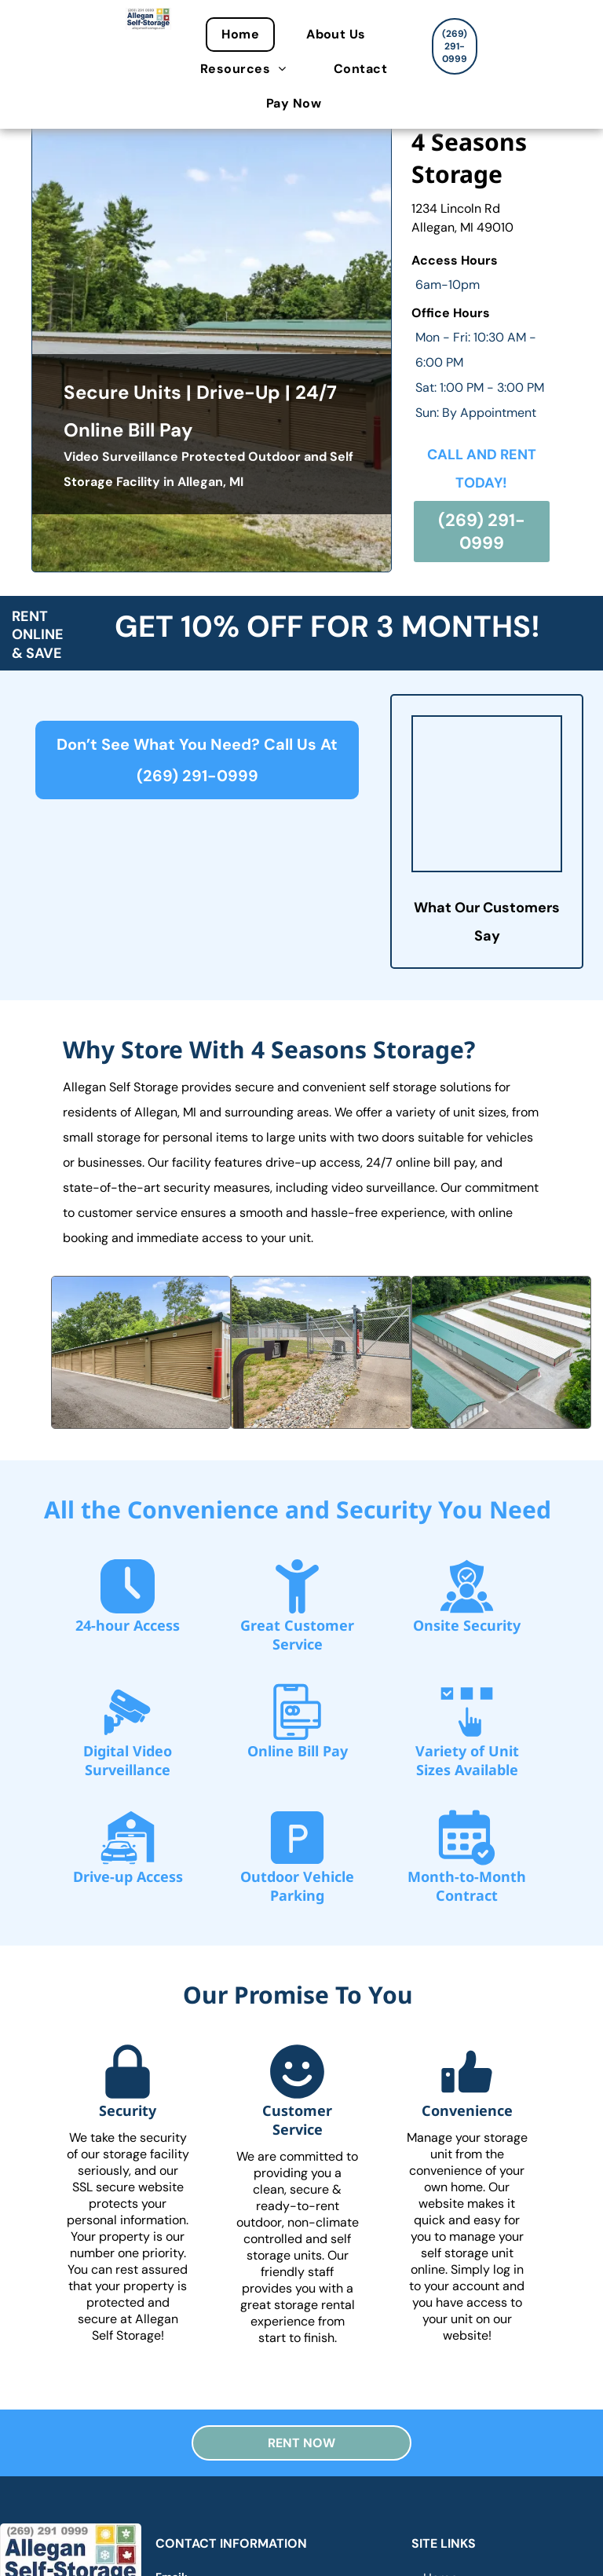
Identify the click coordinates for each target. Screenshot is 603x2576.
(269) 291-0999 (197, 775)
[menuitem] (248, 34)
